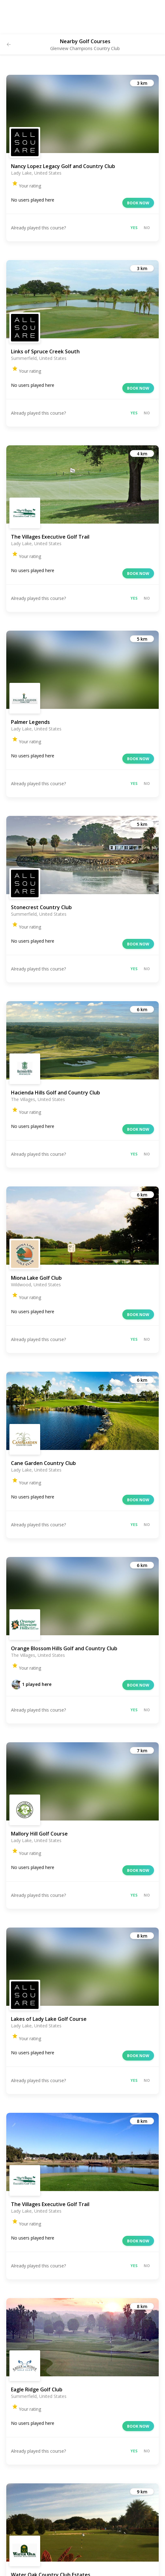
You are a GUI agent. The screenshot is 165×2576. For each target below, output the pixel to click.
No (147, 227)
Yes (133, 227)
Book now (138, 203)
